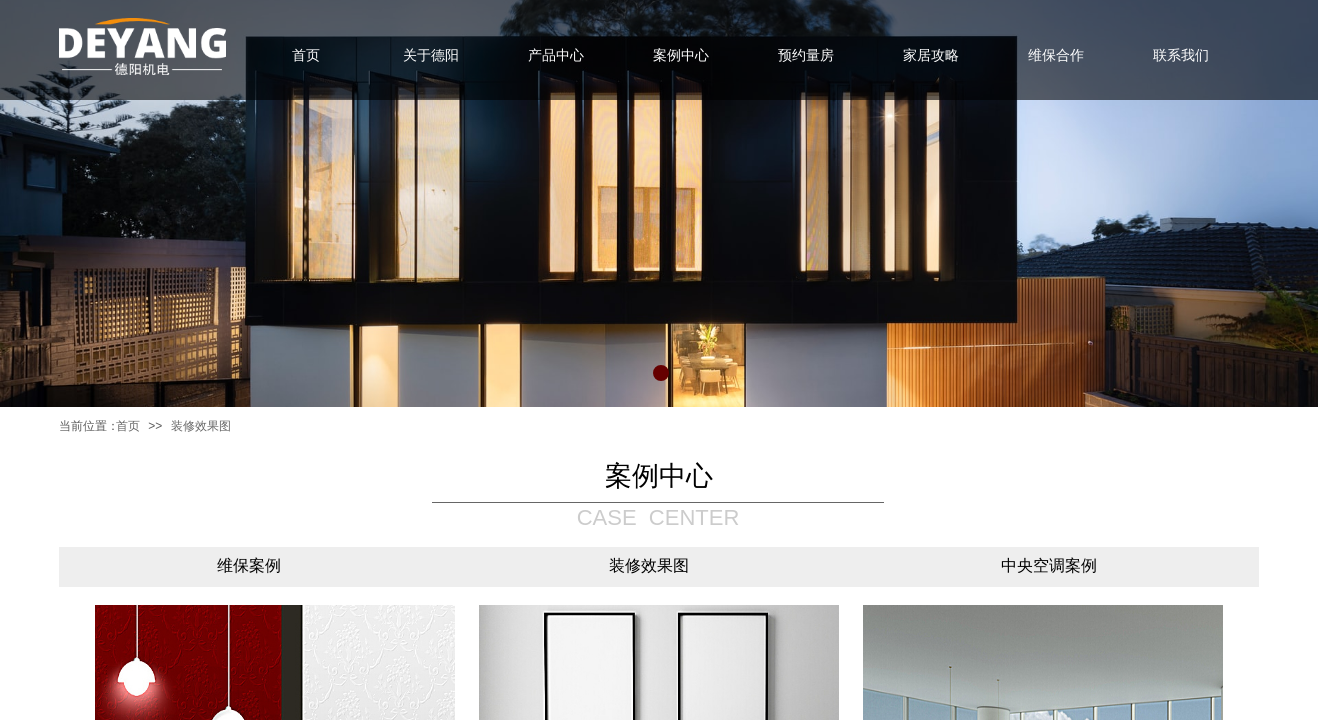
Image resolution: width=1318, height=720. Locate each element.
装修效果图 (201, 426)
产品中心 (556, 55)
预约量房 (806, 55)
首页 (128, 426)
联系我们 (1181, 55)
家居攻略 (931, 55)
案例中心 (681, 55)
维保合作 (1056, 55)
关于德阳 (431, 55)
